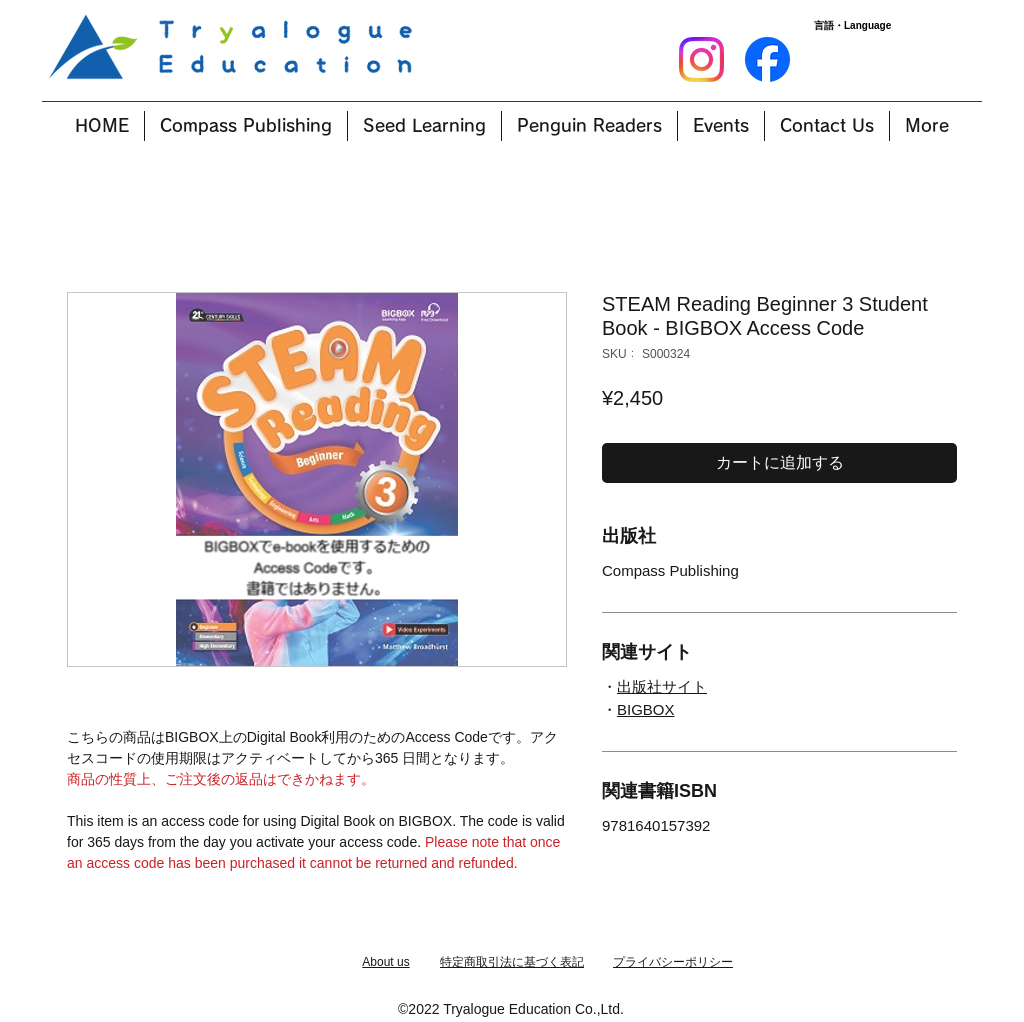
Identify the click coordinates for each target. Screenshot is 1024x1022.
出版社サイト (662, 686)
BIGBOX (646, 709)
